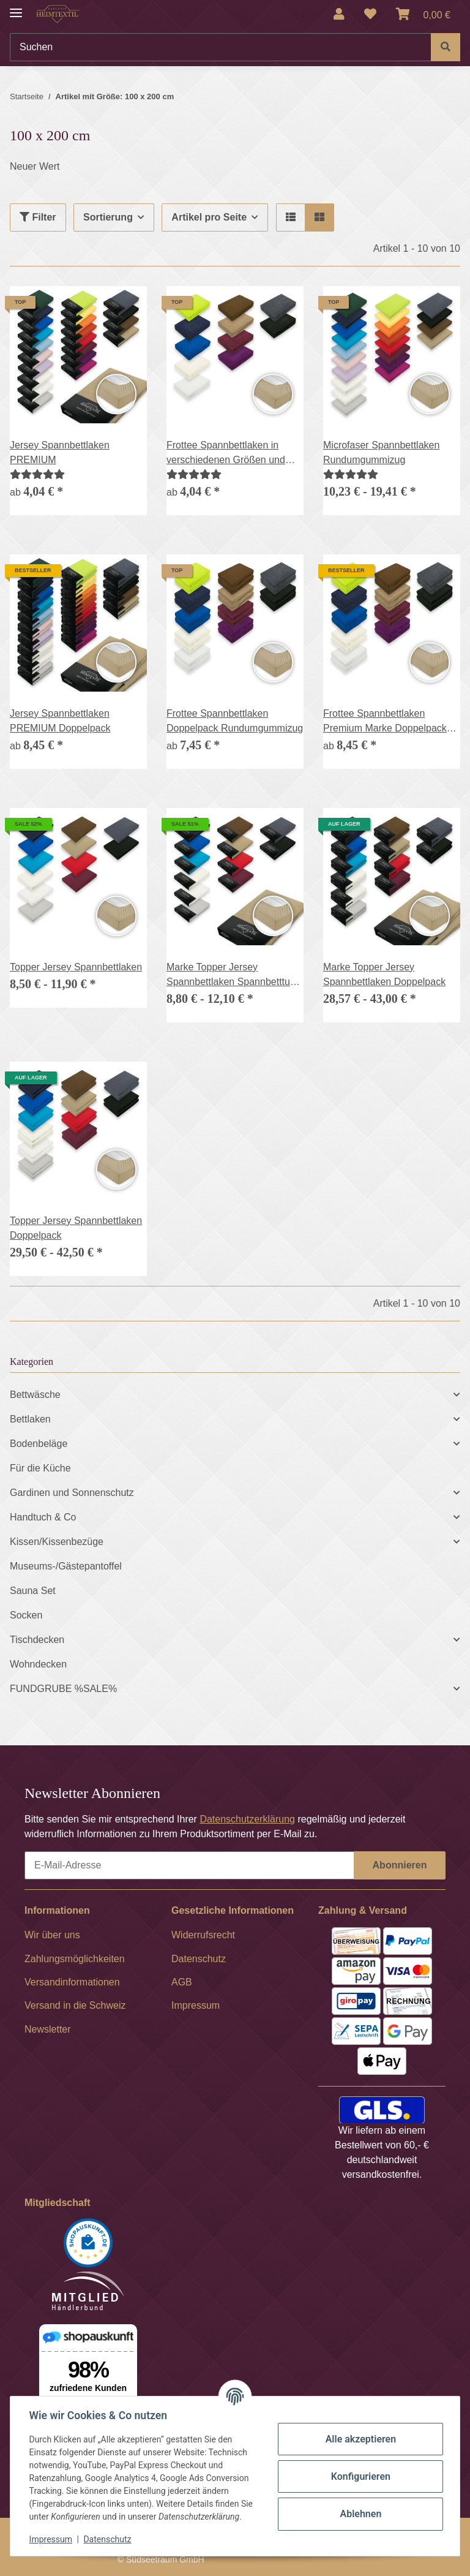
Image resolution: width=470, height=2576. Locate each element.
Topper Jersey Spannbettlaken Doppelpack (76, 1228)
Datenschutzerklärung (247, 1819)
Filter (38, 217)
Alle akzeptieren (359, 2439)
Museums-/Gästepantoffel (66, 1566)
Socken (26, 1615)
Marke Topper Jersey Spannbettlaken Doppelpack (384, 974)
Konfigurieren (359, 2476)
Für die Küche (40, 1468)
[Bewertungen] (37, 474)
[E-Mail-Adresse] (189, 1865)
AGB (181, 1982)
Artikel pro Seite (209, 217)
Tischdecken (37, 1639)
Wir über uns (52, 1935)
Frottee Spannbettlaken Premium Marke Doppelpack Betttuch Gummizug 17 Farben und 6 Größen (390, 722)
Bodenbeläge (38, 1443)
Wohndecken (38, 1664)
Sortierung (108, 217)
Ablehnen (360, 2514)
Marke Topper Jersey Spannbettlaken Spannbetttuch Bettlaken (233, 975)
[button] (339, 14)
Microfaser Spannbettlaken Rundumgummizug (381, 452)
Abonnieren (400, 1865)
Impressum (51, 2539)
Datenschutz (108, 2539)
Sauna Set (33, 1590)
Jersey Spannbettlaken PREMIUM (60, 452)
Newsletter (47, 2029)
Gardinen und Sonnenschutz (72, 1492)
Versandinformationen (72, 1982)
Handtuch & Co (43, 1517)
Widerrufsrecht (203, 1935)
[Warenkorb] (423, 14)
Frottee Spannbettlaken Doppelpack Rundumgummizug (234, 720)
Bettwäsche (35, 1394)
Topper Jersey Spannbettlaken (76, 967)
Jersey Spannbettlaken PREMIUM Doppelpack (60, 720)
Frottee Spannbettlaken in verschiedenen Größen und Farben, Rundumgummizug (225, 453)
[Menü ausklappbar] (16, 7)
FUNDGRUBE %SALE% (63, 1688)
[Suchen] (220, 47)
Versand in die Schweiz (74, 2005)
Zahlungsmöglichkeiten (74, 1959)
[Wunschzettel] (370, 14)
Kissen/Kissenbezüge (56, 1541)
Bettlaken (30, 1419)
